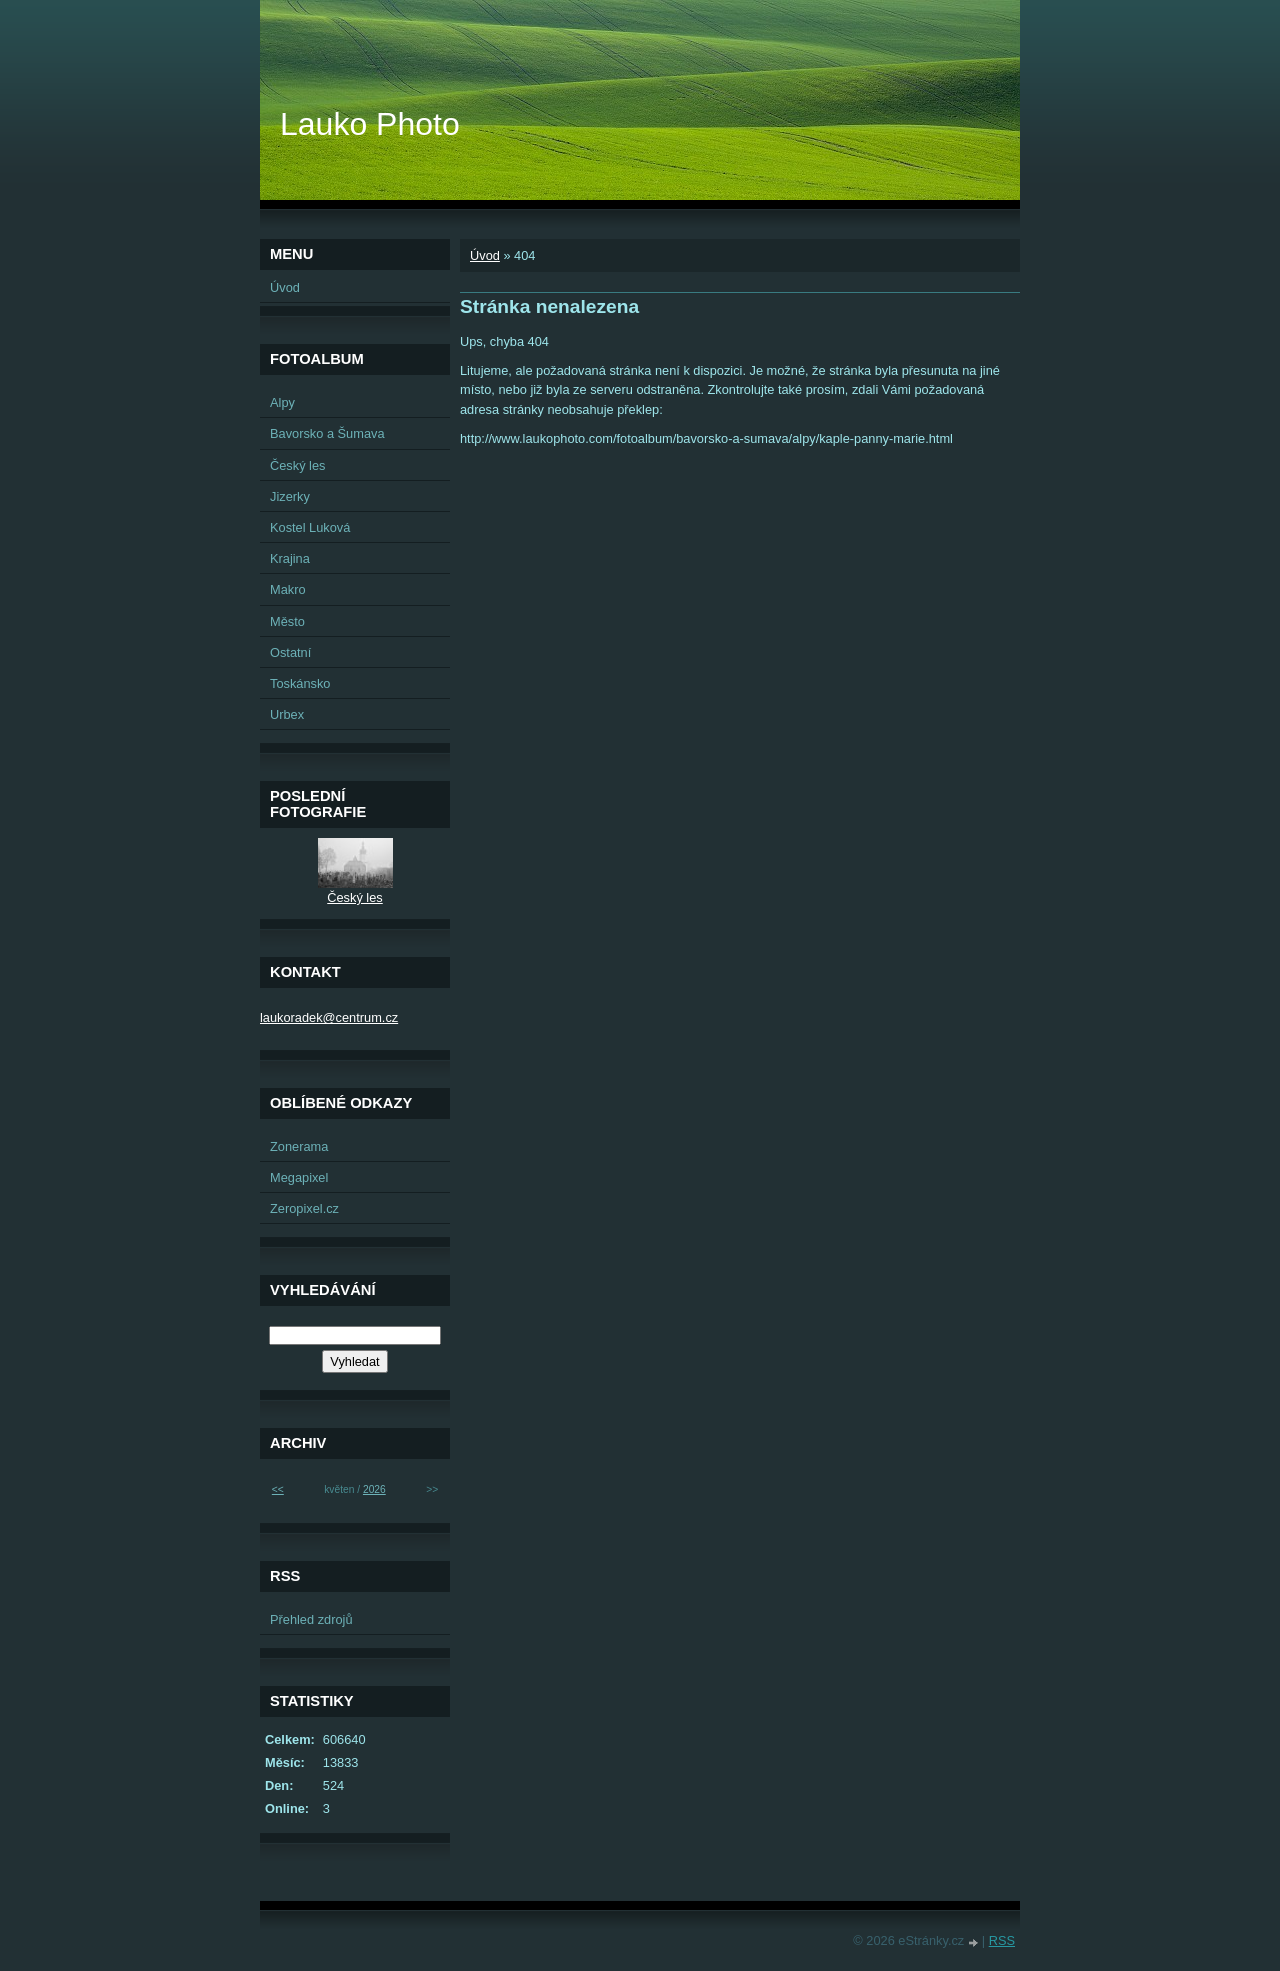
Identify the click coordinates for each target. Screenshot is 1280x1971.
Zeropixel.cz (304, 1208)
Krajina (290, 558)
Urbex (287, 714)
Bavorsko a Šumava (327, 433)
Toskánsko (300, 683)
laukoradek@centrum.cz (329, 1017)
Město (287, 621)
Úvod (485, 255)
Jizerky (290, 496)
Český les (297, 465)
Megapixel (299, 1177)
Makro (288, 589)
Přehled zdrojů (311, 1619)
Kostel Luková (310, 527)
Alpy (282, 402)
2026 (374, 1489)
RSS (1002, 1940)
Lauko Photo (370, 124)
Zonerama (299, 1146)
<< (278, 1489)
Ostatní (290, 652)
